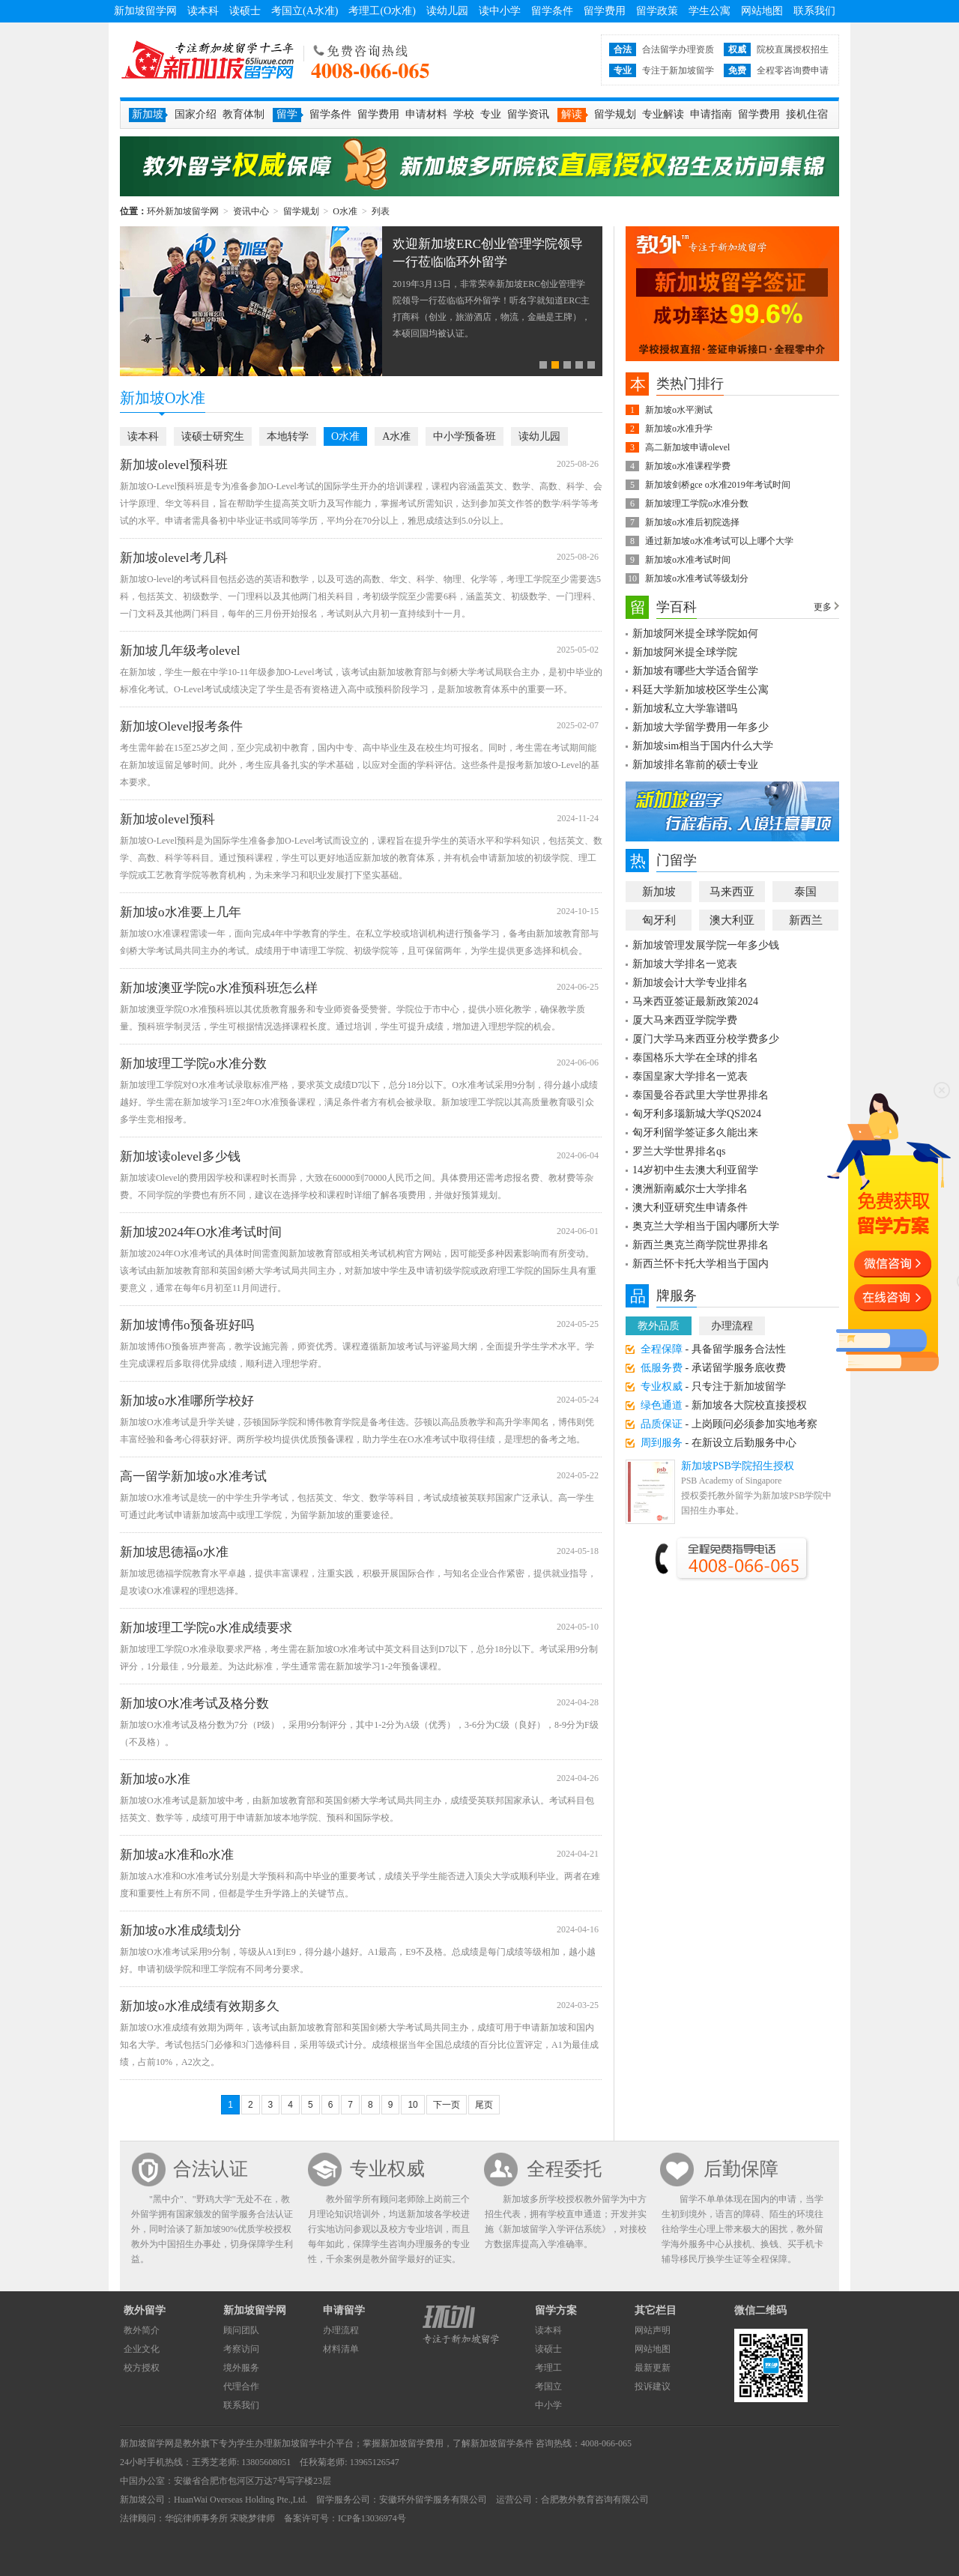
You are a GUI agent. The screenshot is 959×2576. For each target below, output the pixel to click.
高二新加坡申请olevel (687, 447)
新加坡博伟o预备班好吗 (187, 1325)
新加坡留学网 (145, 10)
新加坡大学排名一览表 (684, 964)
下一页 (446, 2104)
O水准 (345, 211)
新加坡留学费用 (412, 2443)
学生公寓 (709, 10)
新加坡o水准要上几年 (180, 912)
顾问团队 (241, 2330)
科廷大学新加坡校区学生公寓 (700, 689)
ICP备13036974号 (372, 2518)
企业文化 (142, 2349)
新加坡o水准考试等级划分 (696, 578)
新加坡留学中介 (304, 2443)
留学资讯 (528, 114)
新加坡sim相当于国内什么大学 (702, 746)
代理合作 (241, 2386)
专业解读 (663, 114)
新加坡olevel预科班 (174, 465)
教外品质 (659, 1325)
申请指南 (711, 114)
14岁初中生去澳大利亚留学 (695, 1170)
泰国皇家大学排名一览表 (690, 1076)
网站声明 (653, 2330)
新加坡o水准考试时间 (687, 559)
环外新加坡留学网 (207, 59)
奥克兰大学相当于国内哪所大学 (705, 1226)
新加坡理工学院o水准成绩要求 (206, 1628)
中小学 (548, 2405)
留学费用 (605, 10)
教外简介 (142, 2330)
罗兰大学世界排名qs (678, 1151)
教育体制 (243, 114)
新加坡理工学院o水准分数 (193, 1063)
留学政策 (657, 10)
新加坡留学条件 (502, 2443)
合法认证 (210, 2169)
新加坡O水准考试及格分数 (194, 1703)
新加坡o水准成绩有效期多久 (199, 2006)
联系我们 (814, 10)
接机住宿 (807, 114)
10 (412, 2104)
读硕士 (245, 10)
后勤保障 (741, 2169)
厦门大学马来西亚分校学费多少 (705, 1038)
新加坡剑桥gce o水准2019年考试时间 (717, 485)
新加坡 (659, 892)
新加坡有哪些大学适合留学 (695, 671)
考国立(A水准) (304, 10)
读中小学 (500, 10)
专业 (490, 114)
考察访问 (241, 2349)
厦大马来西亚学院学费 (684, 1020)
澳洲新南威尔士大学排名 (690, 1188)
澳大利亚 (732, 920)
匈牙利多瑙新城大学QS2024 (696, 1113)
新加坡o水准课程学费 (687, 466)
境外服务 (241, 2367)
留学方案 (556, 2310)
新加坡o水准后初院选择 (692, 522)
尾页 (484, 2104)
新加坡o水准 (155, 1779)
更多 (823, 607)
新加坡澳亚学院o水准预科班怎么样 (219, 988)
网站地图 (762, 10)
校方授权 (142, 2367)
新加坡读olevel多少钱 (180, 1156)
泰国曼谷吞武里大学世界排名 (700, 1095)
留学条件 (552, 10)
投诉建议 (653, 2386)
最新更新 (653, 2367)
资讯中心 (251, 211)
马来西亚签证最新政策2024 (695, 1001)
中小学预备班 (464, 436)
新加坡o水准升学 (679, 428)
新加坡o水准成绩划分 (180, 1930)
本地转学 (288, 436)
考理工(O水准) (381, 10)
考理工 (548, 2367)
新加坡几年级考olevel (180, 651)
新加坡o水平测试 (679, 410)
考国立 (548, 2386)
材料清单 (341, 2349)
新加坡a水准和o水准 (177, 1855)
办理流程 (732, 1325)
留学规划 (615, 114)
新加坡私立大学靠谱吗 (684, 708)
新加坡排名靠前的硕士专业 (695, 764)
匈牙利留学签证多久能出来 (695, 1132)
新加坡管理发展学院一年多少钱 (705, 945)
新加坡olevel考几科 (174, 558)
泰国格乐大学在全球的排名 (695, 1057)
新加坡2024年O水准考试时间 (201, 1232)
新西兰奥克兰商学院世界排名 (700, 1245)
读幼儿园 (447, 10)
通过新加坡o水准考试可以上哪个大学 (719, 541)
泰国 (805, 892)
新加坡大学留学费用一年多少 (700, 727)
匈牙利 (659, 920)
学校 (463, 114)
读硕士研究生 (212, 436)
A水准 (396, 436)
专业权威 (387, 2169)
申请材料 (426, 114)
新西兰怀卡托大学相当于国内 (700, 1263)
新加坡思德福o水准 (174, 1552)
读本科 (203, 10)
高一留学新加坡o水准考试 (193, 1476)
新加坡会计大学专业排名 (690, 982)
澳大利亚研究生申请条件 (690, 1207)
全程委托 (564, 2169)
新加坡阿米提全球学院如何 (695, 633)
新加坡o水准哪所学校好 (187, 1401)
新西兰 (806, 920)
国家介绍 (196, 114)
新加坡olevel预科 (167, 819)
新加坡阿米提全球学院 (684, 652)
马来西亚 (732, 892)
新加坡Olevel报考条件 (181, 726)
